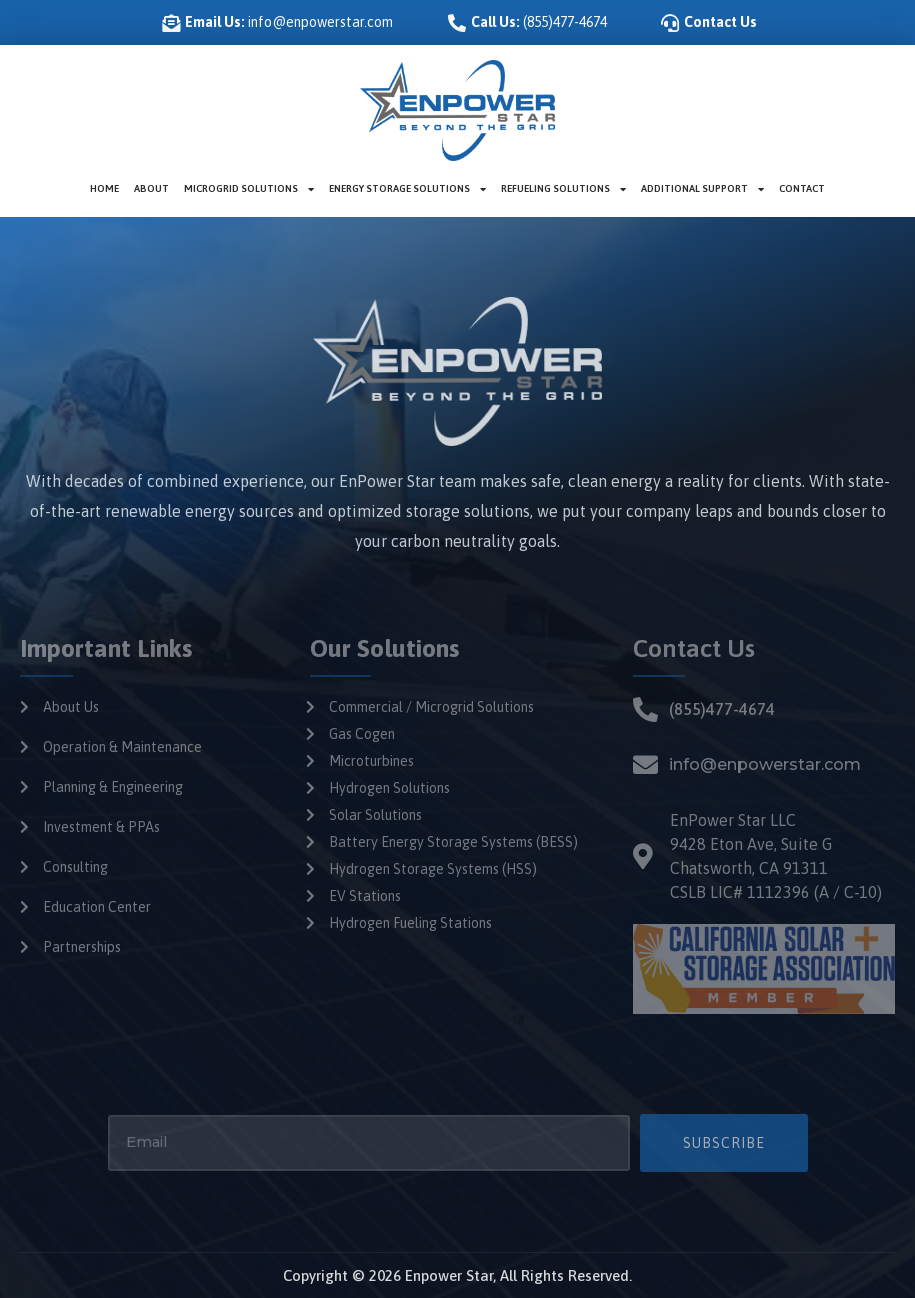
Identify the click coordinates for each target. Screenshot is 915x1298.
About (151, 188)
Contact (802, 188)
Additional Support (702, 189)
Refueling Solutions (563, 189)
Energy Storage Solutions (407, 189)
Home (104, 188)
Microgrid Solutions (249, 189)
